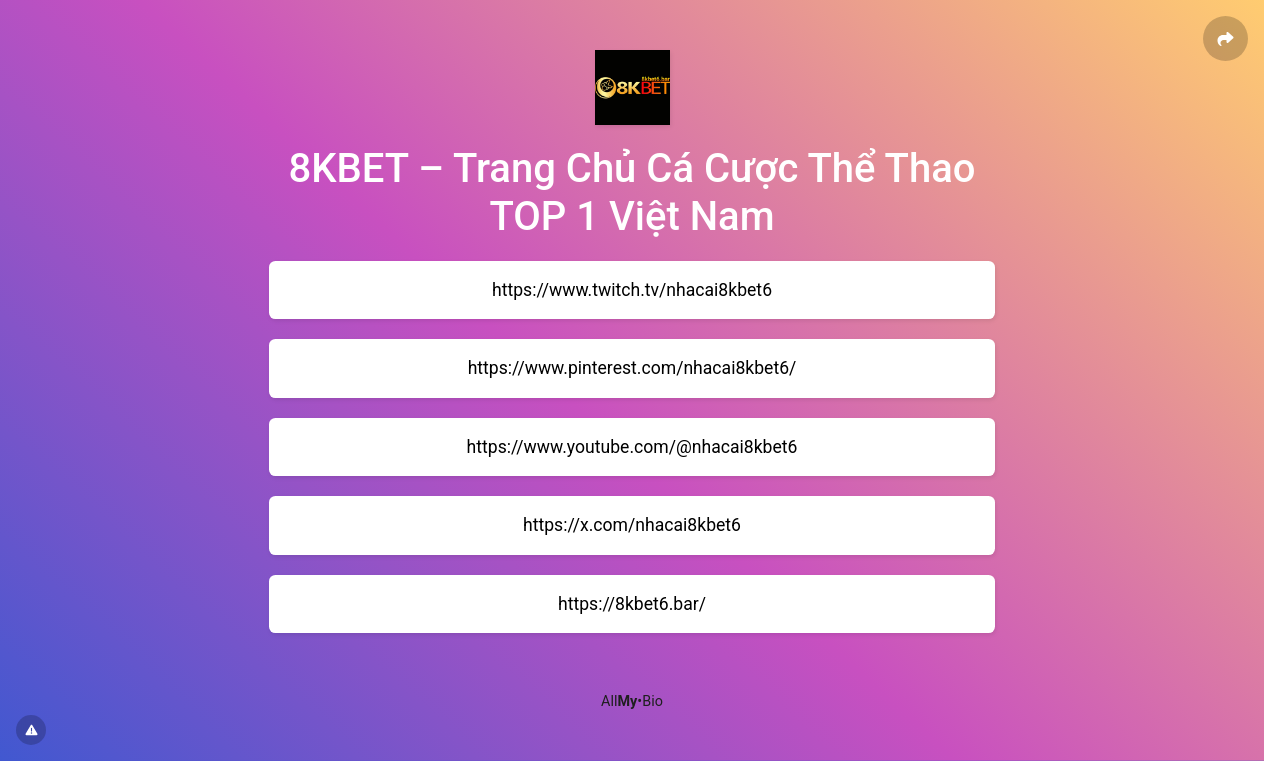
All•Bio (632, 701)
